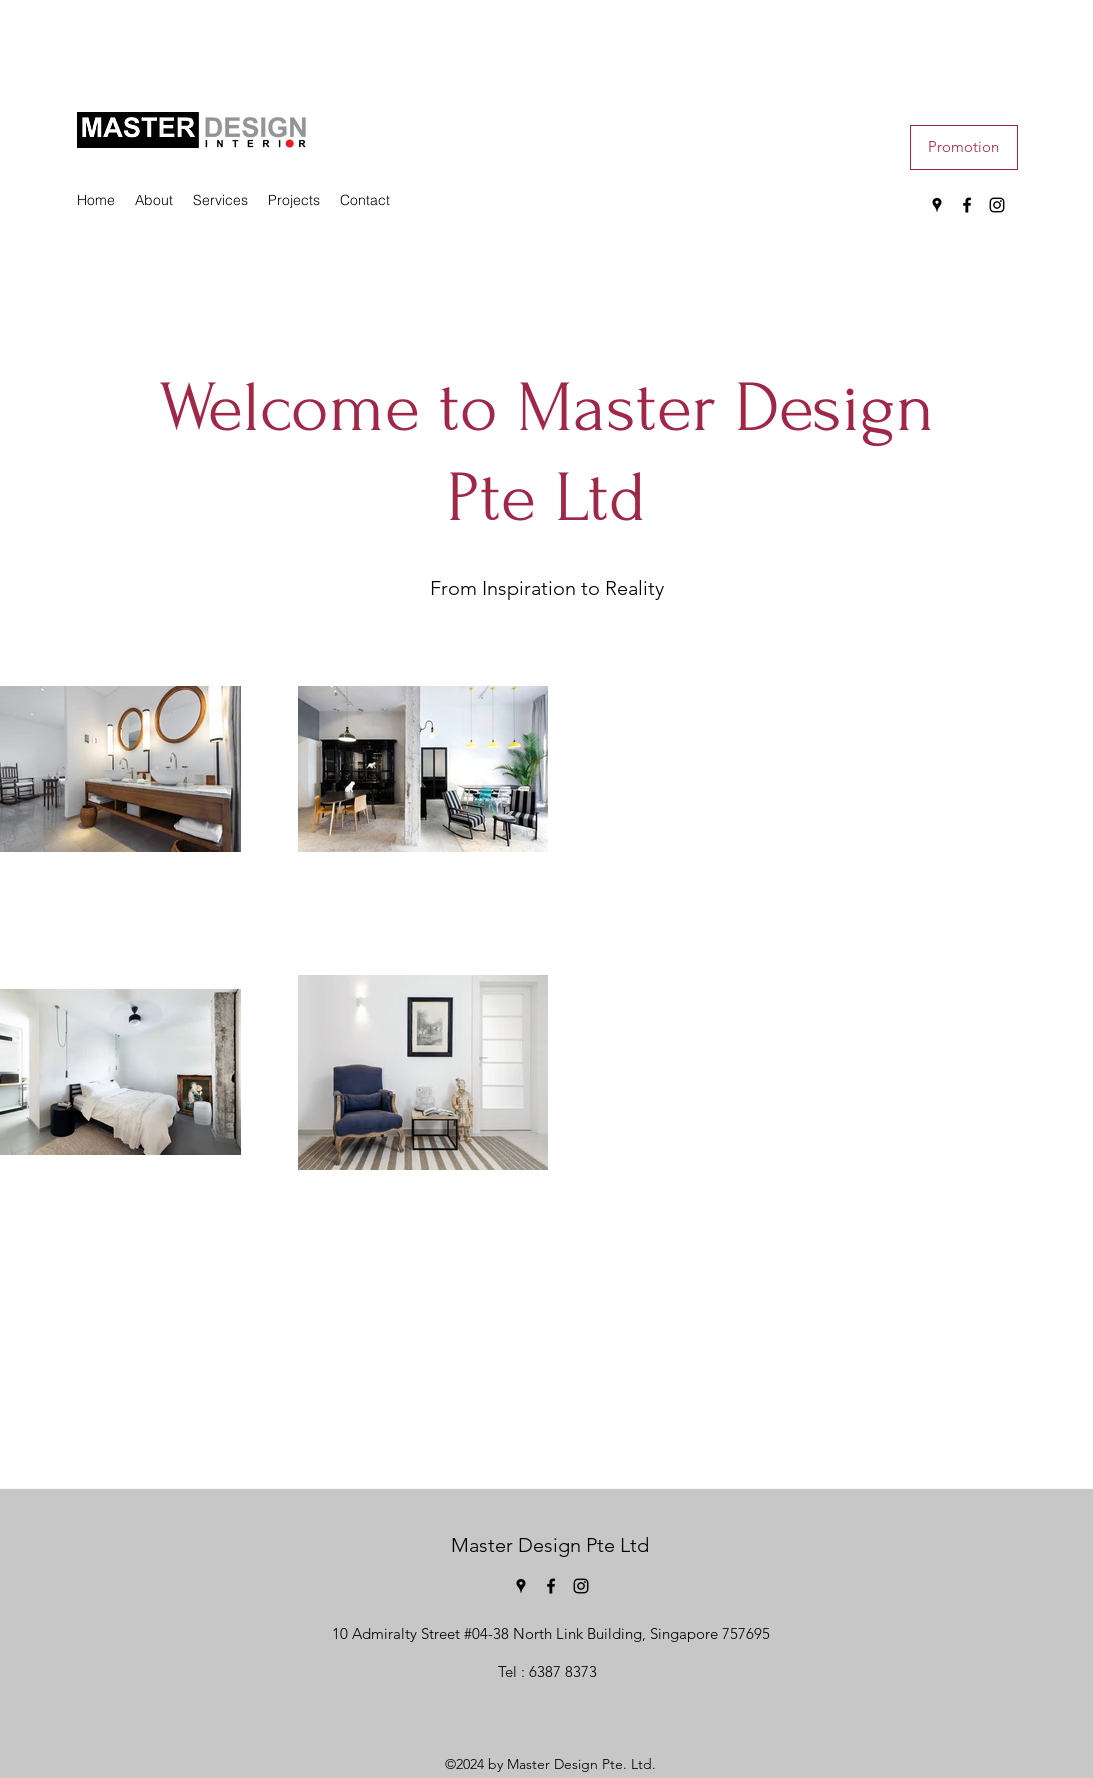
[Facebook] (967, 205)
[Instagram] (997, 205)
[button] (964, 147)
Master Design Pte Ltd (550, 1545)
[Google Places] (937, 205)
